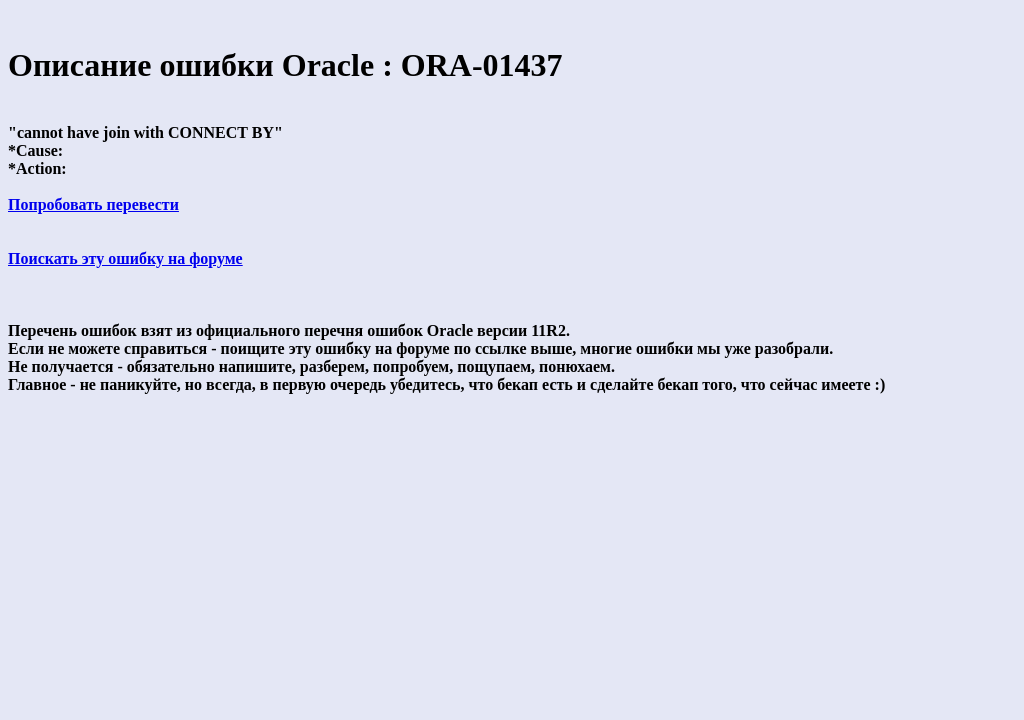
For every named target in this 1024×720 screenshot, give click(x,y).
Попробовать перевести (93, 204)
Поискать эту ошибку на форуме (125, 258)
